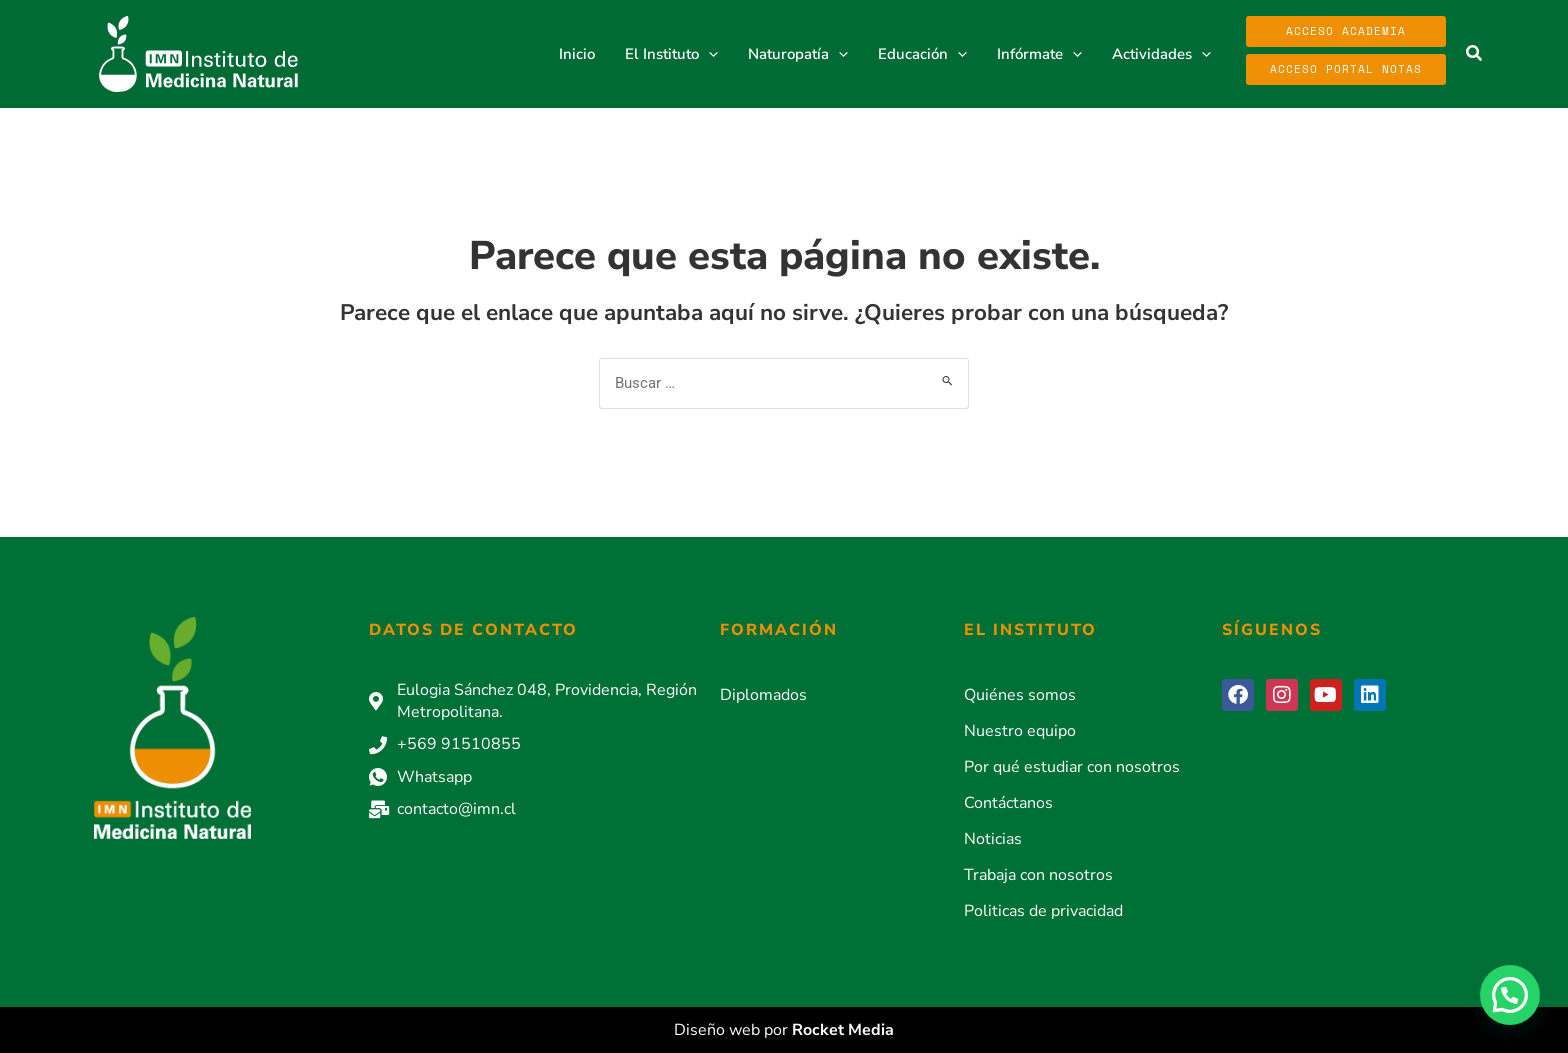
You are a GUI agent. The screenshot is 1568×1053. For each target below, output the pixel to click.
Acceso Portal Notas (1346, 69)
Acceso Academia (1346, 31)
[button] (708, 54)
